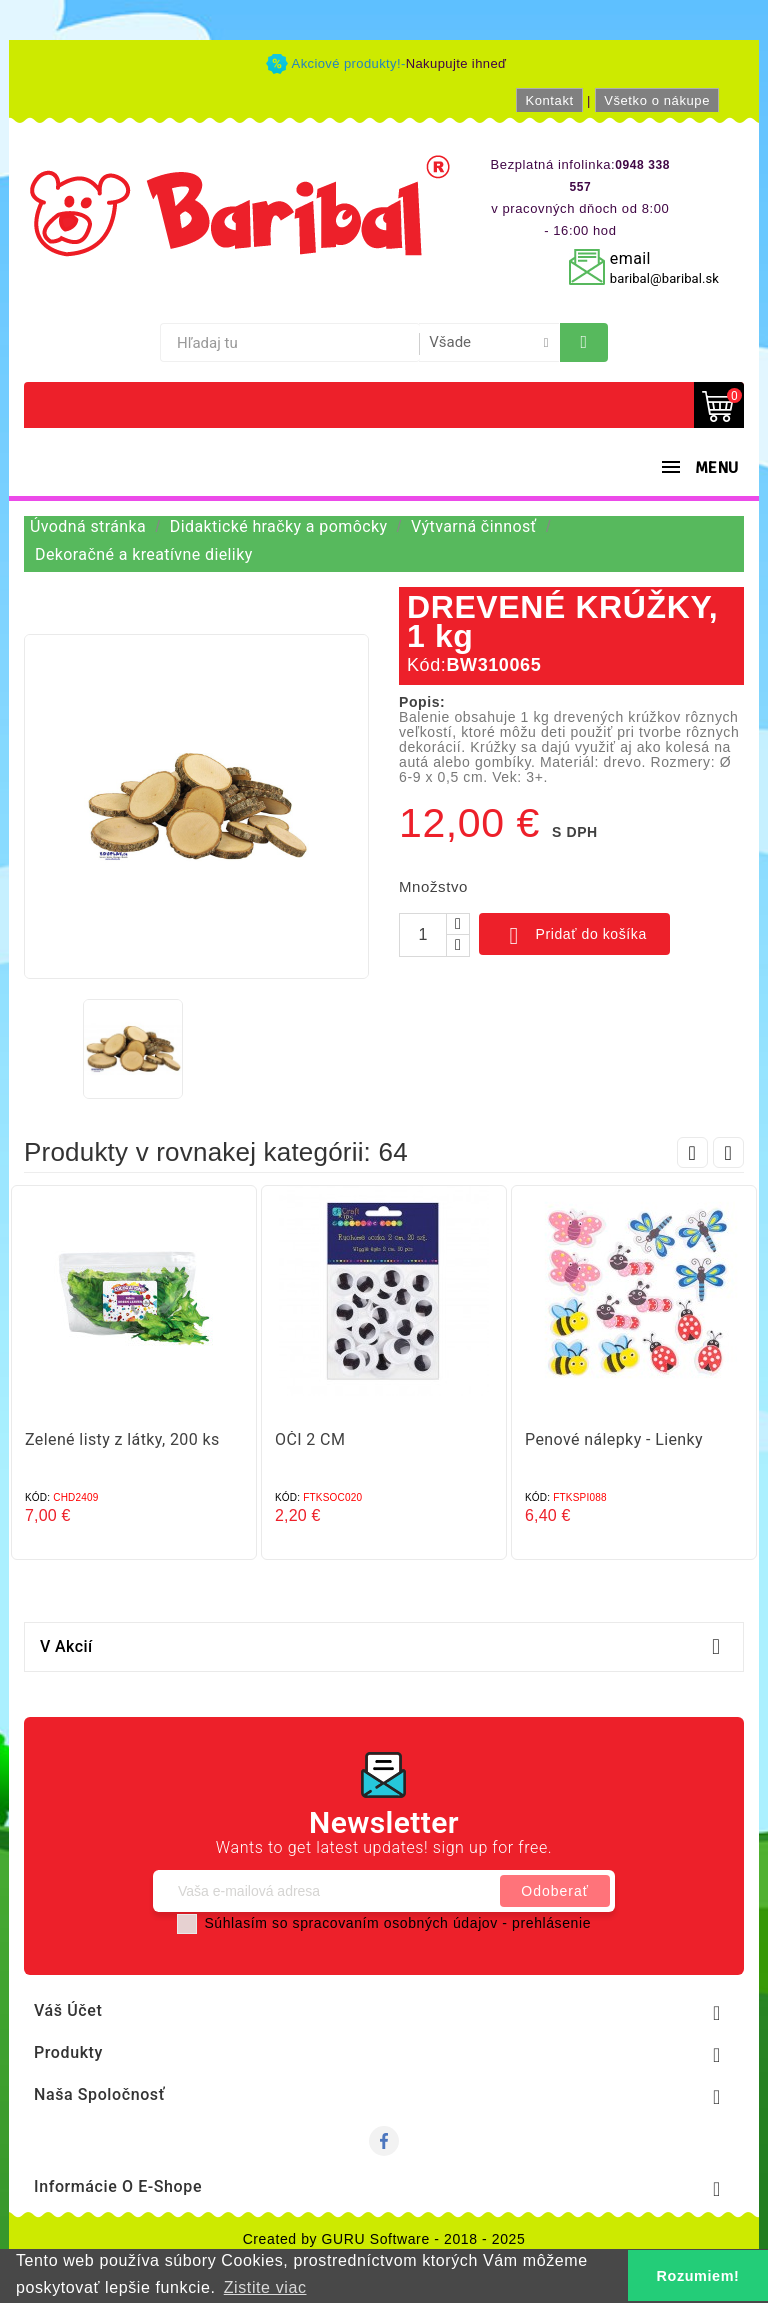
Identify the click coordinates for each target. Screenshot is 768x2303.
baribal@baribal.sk (664, 278)
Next (728, 1152)
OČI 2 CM (310, 1439)
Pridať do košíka (574, 936)
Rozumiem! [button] (698, 2276)
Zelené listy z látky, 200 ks (122, 1439)
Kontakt (549, 100)
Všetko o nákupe (657, 100)
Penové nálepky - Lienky (614, 1439)
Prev (692, 1152)
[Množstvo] (423, 935)
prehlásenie (551, 1923)
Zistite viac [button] (265, 2287)
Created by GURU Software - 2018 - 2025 (384, 2239)
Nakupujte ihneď (456, 63)
